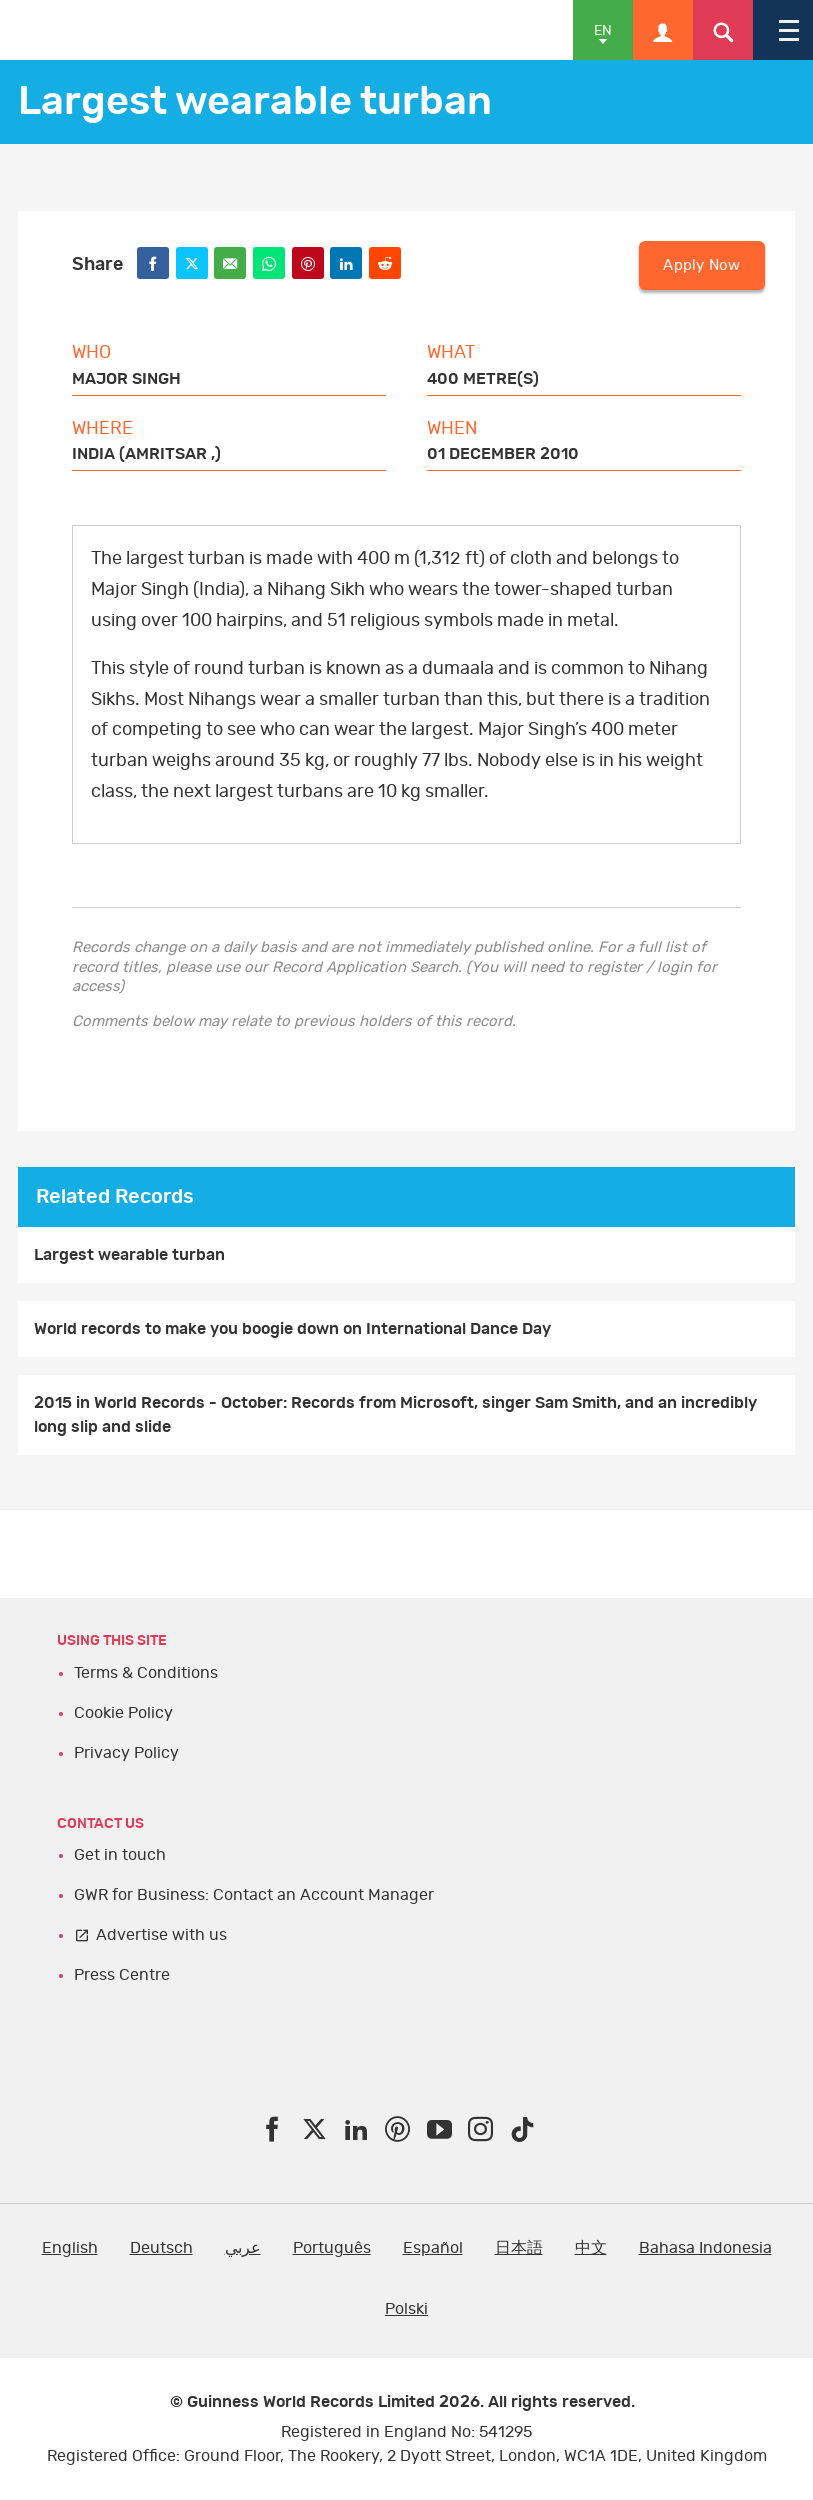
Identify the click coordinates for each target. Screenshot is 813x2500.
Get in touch (120, 1855)
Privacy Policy (126, 1753)
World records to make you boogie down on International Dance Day (292, 1329)
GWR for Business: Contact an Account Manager (254, 1895)
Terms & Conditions (146, 1673)
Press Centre (122, 1975)
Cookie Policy (123, 1713)
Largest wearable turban (129, 1255)
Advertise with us (161, 1935)
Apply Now (701, 265)
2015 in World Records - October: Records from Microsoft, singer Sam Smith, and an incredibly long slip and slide (395, 1415)
